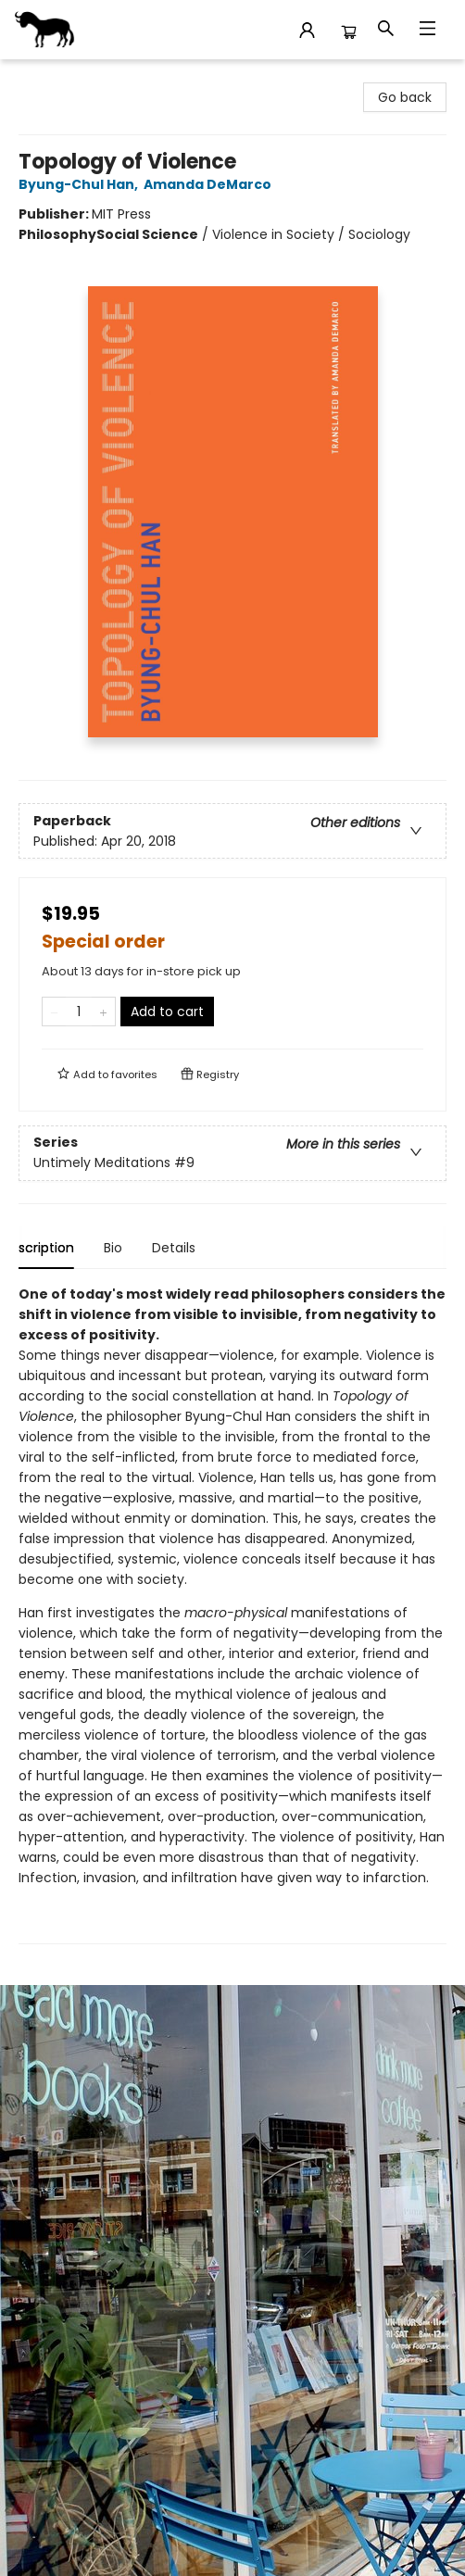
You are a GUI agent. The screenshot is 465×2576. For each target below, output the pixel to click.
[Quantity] (79, 1011)
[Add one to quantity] (103, 1011)
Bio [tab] (130, 1247)
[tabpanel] (232, 1614)
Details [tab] (191, 1247)
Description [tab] (55, 1247)
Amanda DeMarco (210, 184)
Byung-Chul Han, (81, 184)
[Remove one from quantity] (54, 1011)
